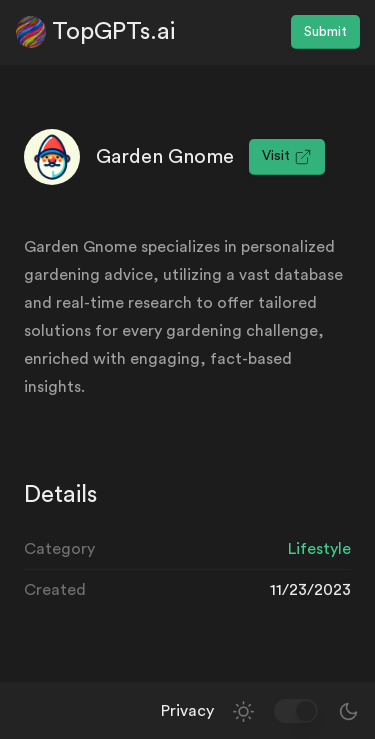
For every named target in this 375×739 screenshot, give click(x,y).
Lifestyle (319, 549)
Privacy (187, 711)
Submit (325, 32)
